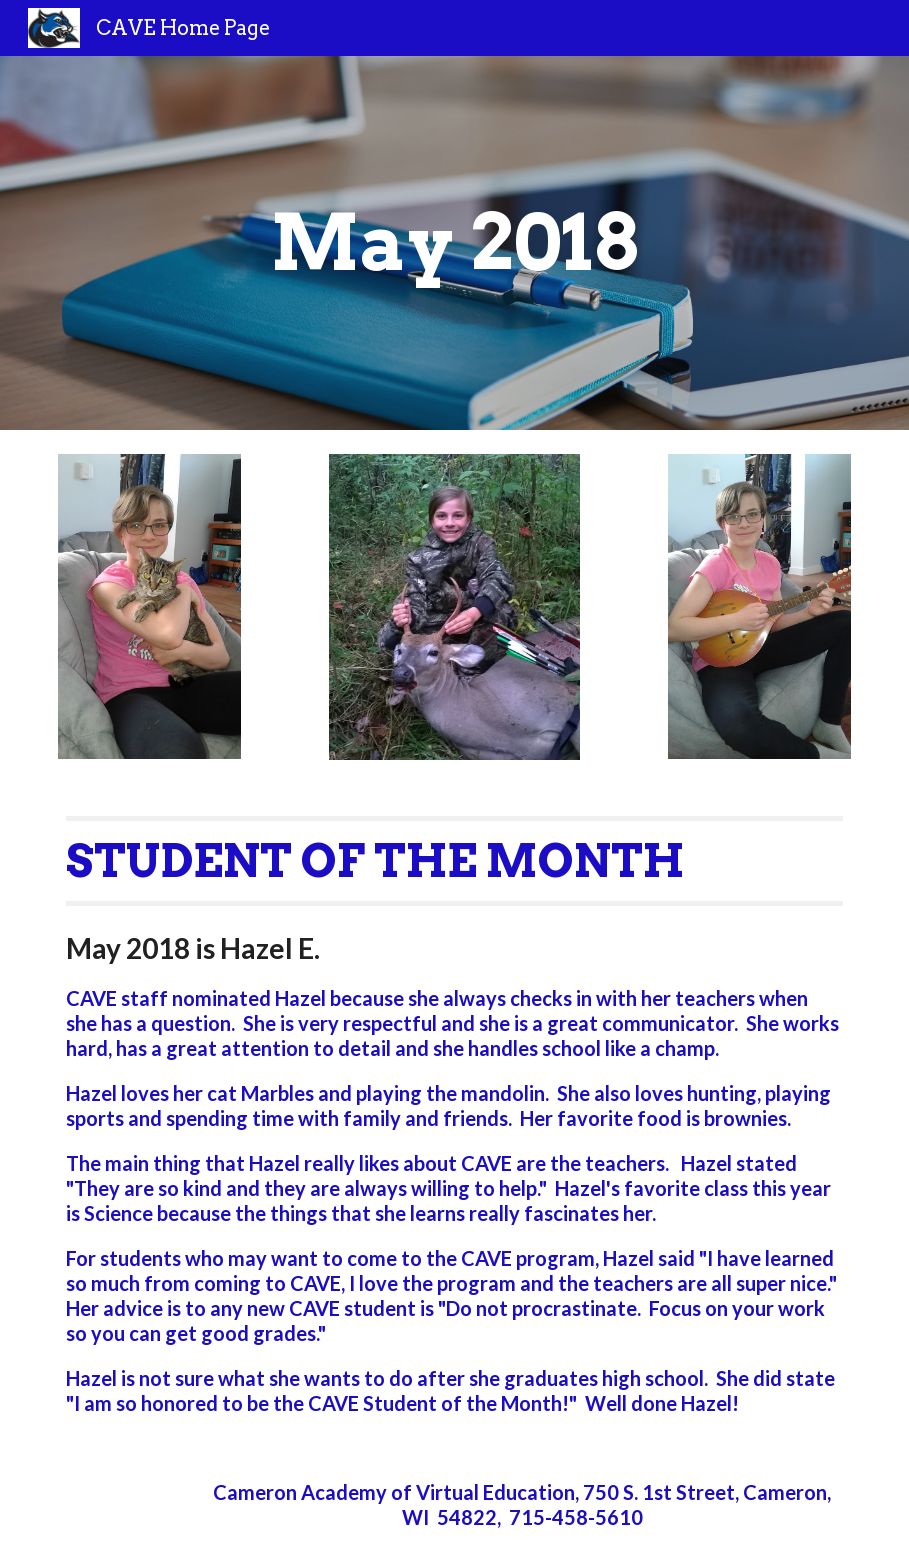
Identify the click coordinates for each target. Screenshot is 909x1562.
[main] (455, 243)
